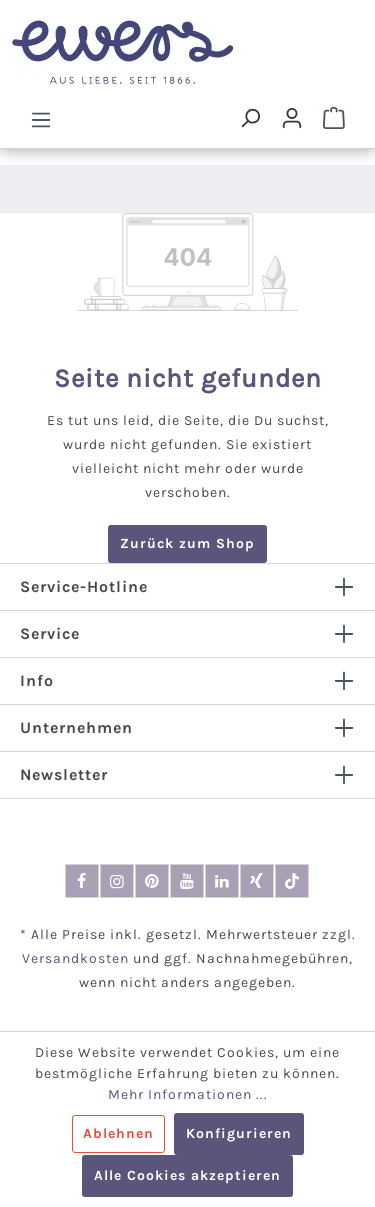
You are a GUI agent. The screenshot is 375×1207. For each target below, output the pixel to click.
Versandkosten (75, 958)
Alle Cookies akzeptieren (187, 1175)
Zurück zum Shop (187, 543)
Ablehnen (118, 1133)
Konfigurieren (239, 1133)
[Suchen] (250, 118)
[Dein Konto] (292, 118)
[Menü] (41, 119)
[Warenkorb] (334, 118)
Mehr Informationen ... (188, 1094)
